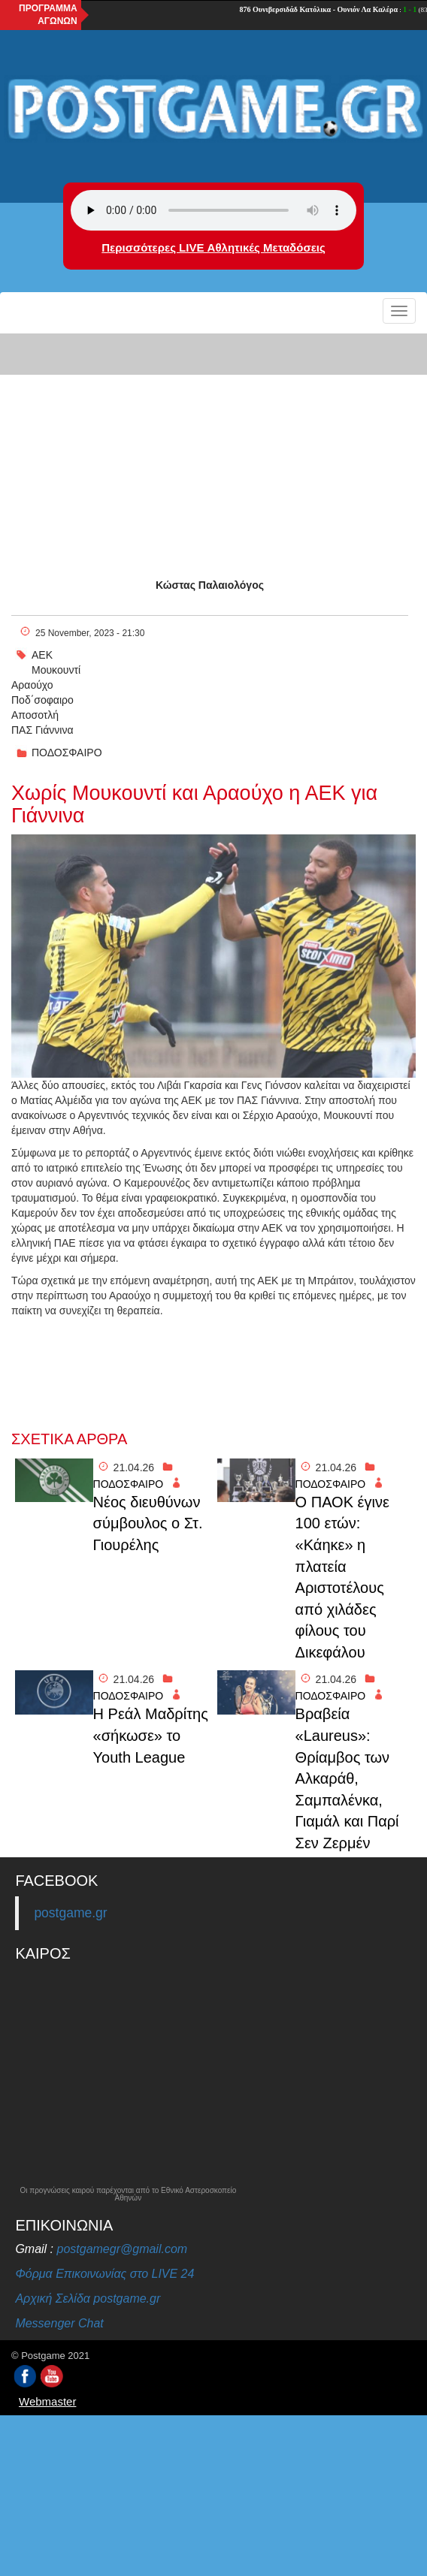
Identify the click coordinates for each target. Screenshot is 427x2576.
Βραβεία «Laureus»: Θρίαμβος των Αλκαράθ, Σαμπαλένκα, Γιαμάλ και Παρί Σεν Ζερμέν (347, 1778)
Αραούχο (32, 685)
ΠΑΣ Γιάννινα (42, 730)
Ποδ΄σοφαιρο (42, 700)
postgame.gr (70, 1912)
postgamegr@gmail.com (122, 2249)
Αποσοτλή (35, 715)
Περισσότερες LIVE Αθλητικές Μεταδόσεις (213, 247)
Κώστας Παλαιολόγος (210, 585)
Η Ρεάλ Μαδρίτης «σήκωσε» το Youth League (150, 1735)
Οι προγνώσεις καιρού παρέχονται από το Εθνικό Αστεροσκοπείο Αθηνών (128, 2194)
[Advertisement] (213, 442)
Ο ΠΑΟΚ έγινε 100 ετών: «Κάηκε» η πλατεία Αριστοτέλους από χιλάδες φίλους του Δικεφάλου (342, 1577)
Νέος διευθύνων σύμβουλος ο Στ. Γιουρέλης (148, 1523)
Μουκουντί (56, 670)
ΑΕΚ (42, 655)
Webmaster (47, 2401)
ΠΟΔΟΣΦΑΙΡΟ (67, 753)
